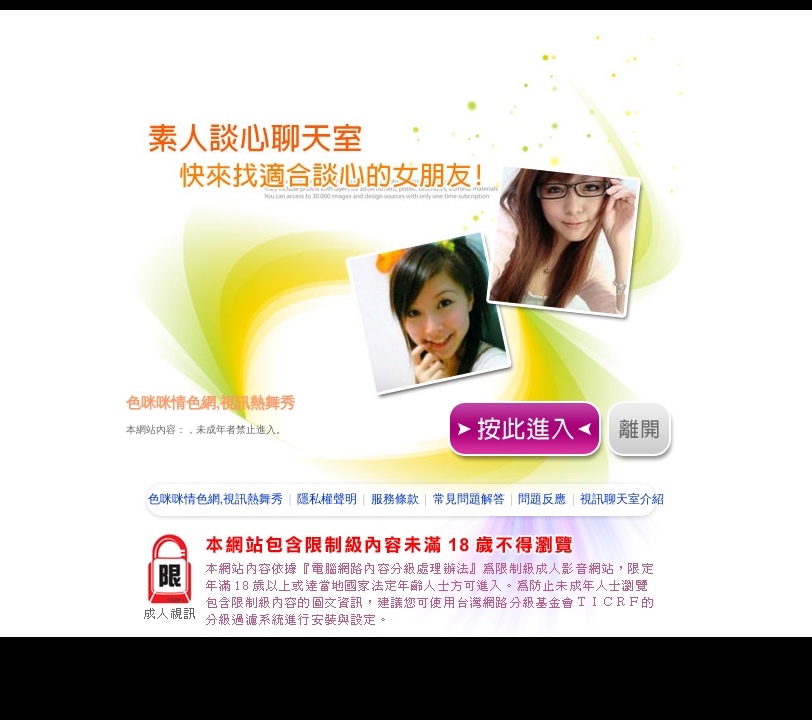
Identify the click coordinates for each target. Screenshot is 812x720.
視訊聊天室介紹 (622, 499)
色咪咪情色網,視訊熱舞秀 (215, 499)
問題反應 (542, 499)
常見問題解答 (469, 499)
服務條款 (395, 499)
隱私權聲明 (327, 499)
